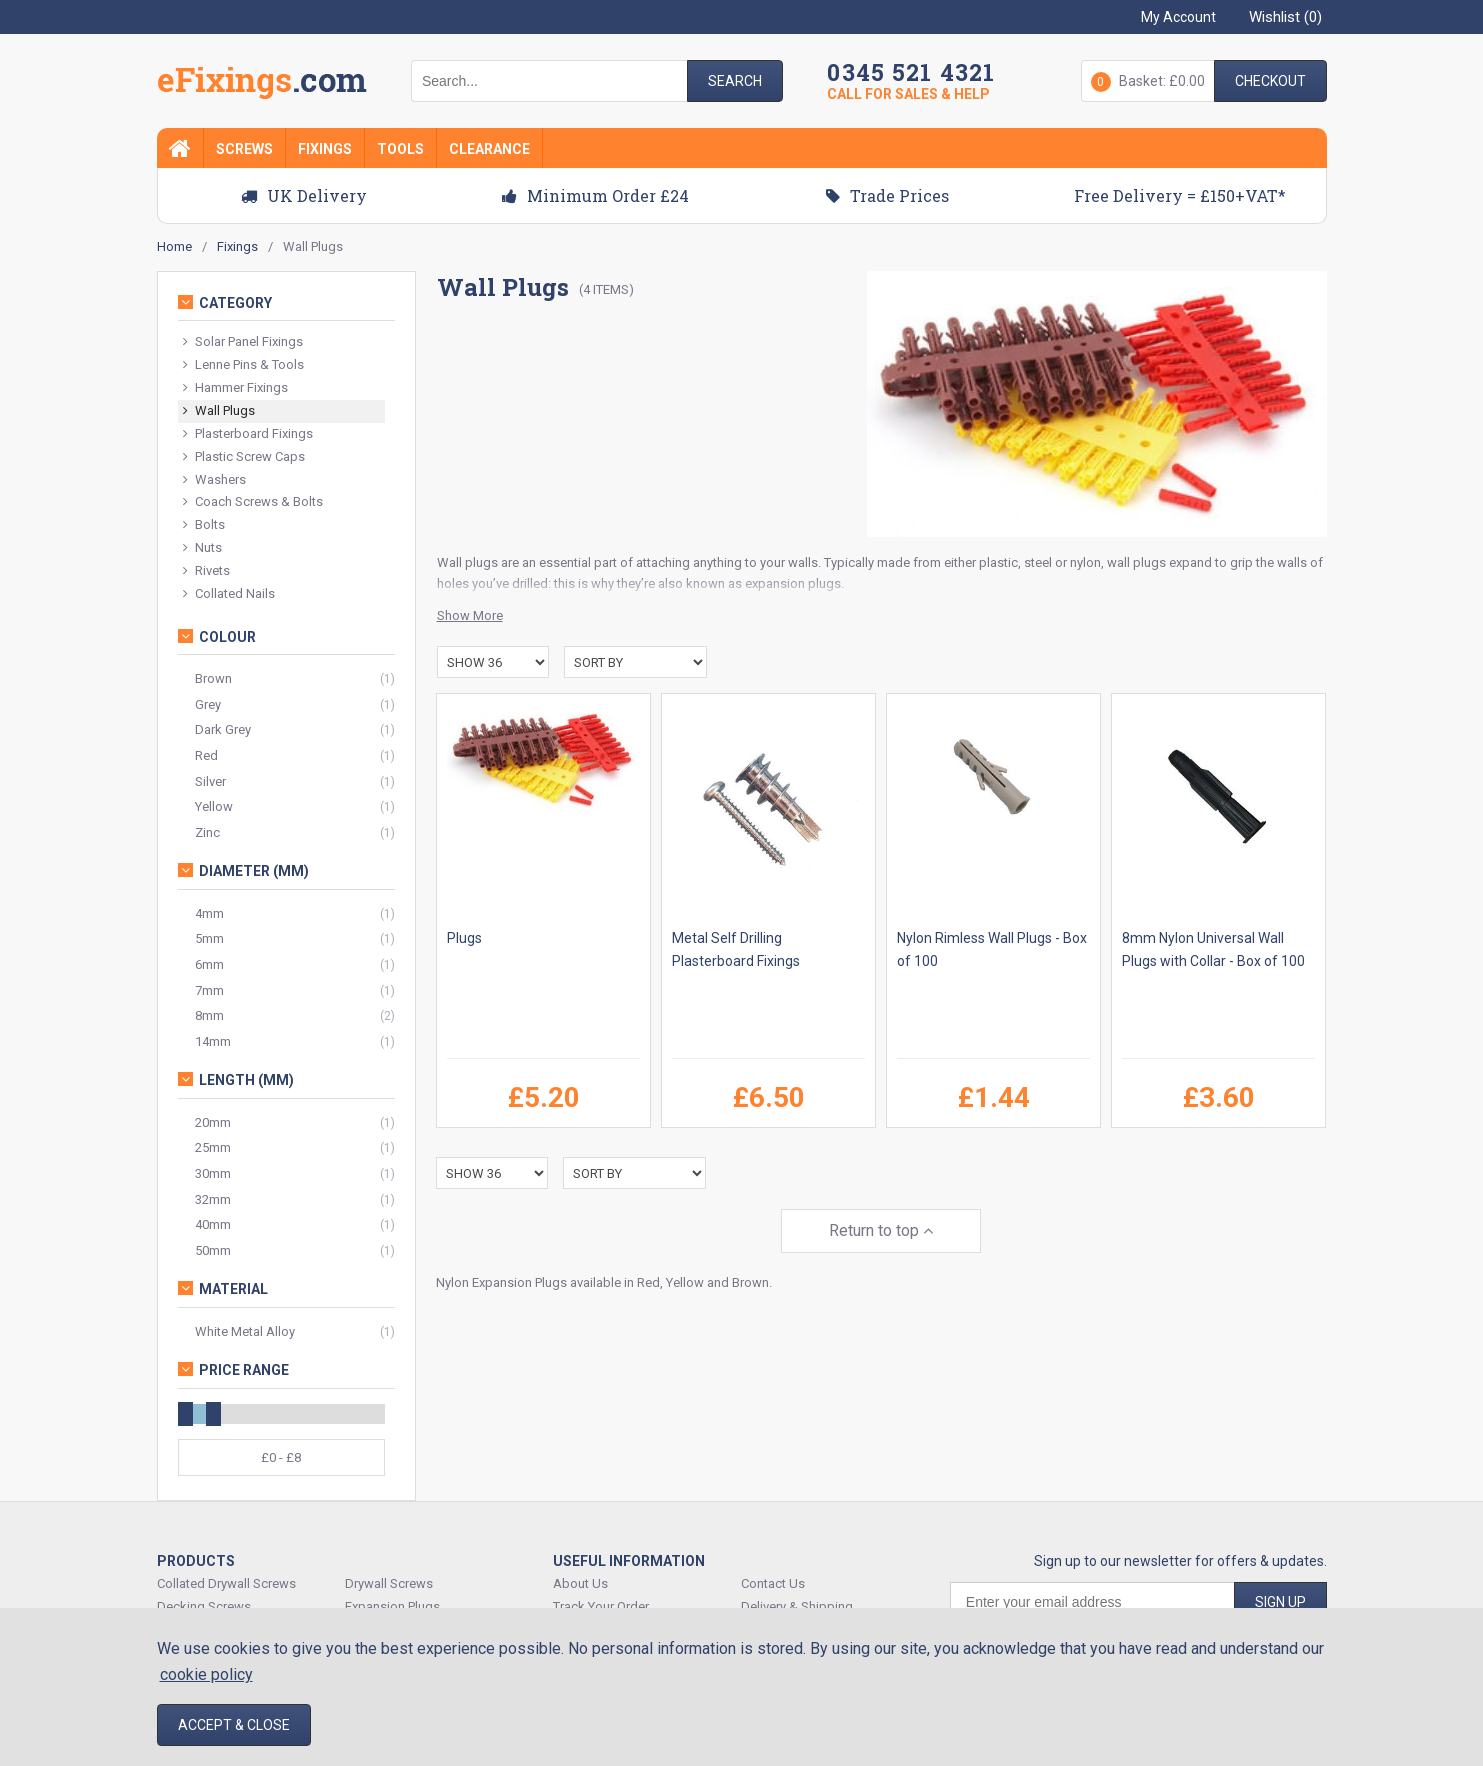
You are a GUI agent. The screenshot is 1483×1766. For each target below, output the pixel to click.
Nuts (202, 548)
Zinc (207, 832)
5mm (209, 938)
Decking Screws (204, 1606)
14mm (213, 1041)
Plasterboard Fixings (248, 434)
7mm (209, 990)
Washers (214, 480)
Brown (213, 678)
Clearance (489, 149)
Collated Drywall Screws (226, 1583)
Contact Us (773, 1583)
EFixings (262, 84)
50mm (213, 1250)
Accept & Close (234, 1725)
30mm (213, 1173)
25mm (213, 1147)
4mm (209, 913)
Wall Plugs (219, 411)
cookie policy (206, 1674)
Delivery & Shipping (797, 1606)
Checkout (1270, 81)
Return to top (881, 1230)
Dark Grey (223, 729)
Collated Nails (229, 594)
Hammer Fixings (235, 388)
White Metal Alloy (245, 1331)
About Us (580, 1583)
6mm (209, 964)
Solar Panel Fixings (243, 342)
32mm (213, 1199)
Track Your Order (601, 1606)
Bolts (204, 525)
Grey (208, 704)
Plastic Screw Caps (244, 457)
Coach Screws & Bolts (253, 502)
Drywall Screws (389, 1583)
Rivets (206, 571)
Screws (244, 149)
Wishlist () (1285, 17)
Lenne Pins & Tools (243, 365)
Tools (400, 149)
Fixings (325, 149)
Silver (210, 781)
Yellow (214, 806)
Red (206, 755)
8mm (209, 1015)
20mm (213, 1122)
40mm (213, 1224)
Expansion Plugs (392, 1606)
